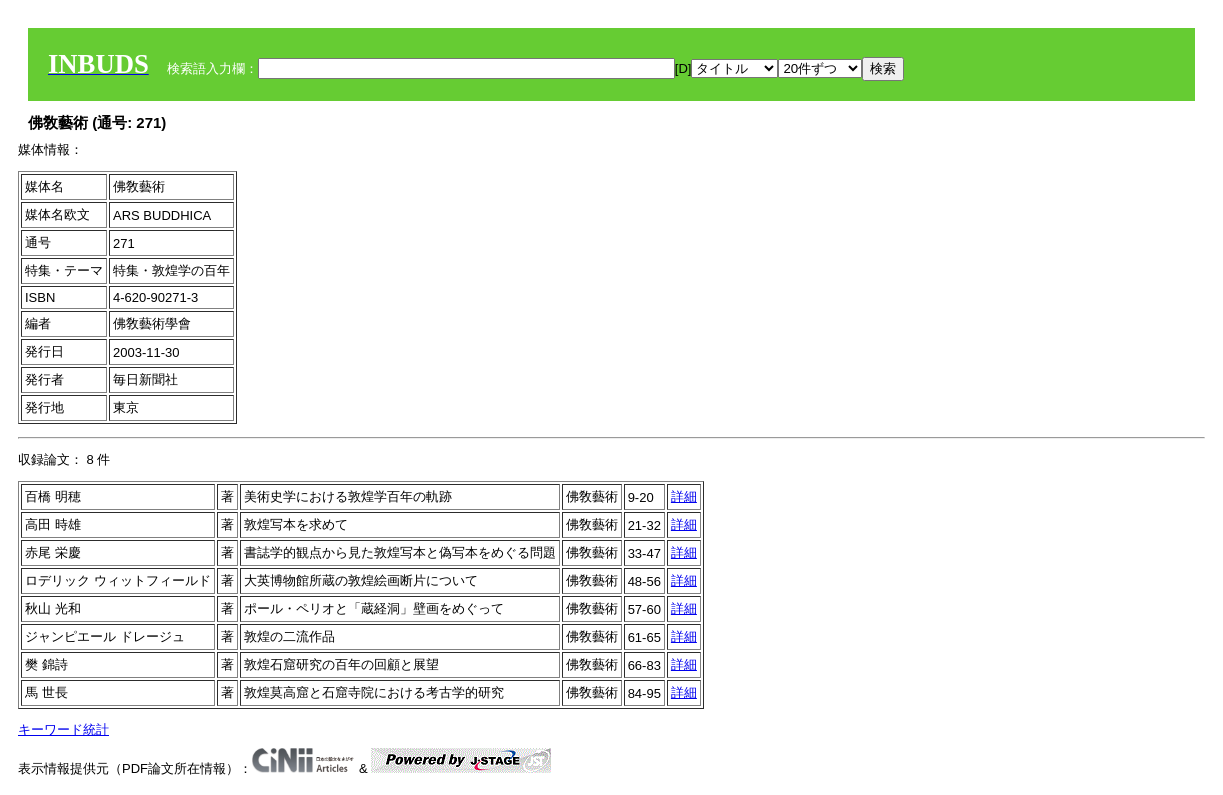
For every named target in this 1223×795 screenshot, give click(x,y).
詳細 (684, 496)
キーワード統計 (63, 729)
